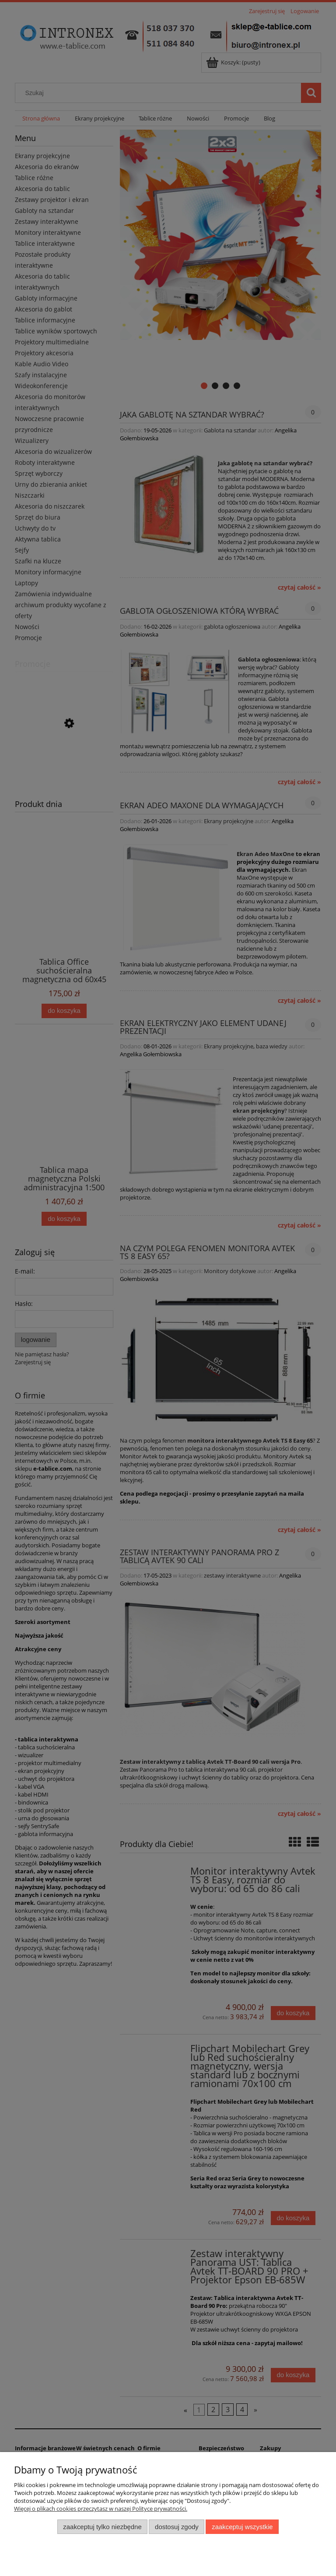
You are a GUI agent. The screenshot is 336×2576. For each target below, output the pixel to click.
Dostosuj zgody (177, 2526)
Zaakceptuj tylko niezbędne (102, 2526)
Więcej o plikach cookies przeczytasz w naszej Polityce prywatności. (100, 2508)
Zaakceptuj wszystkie (242, 2526)
